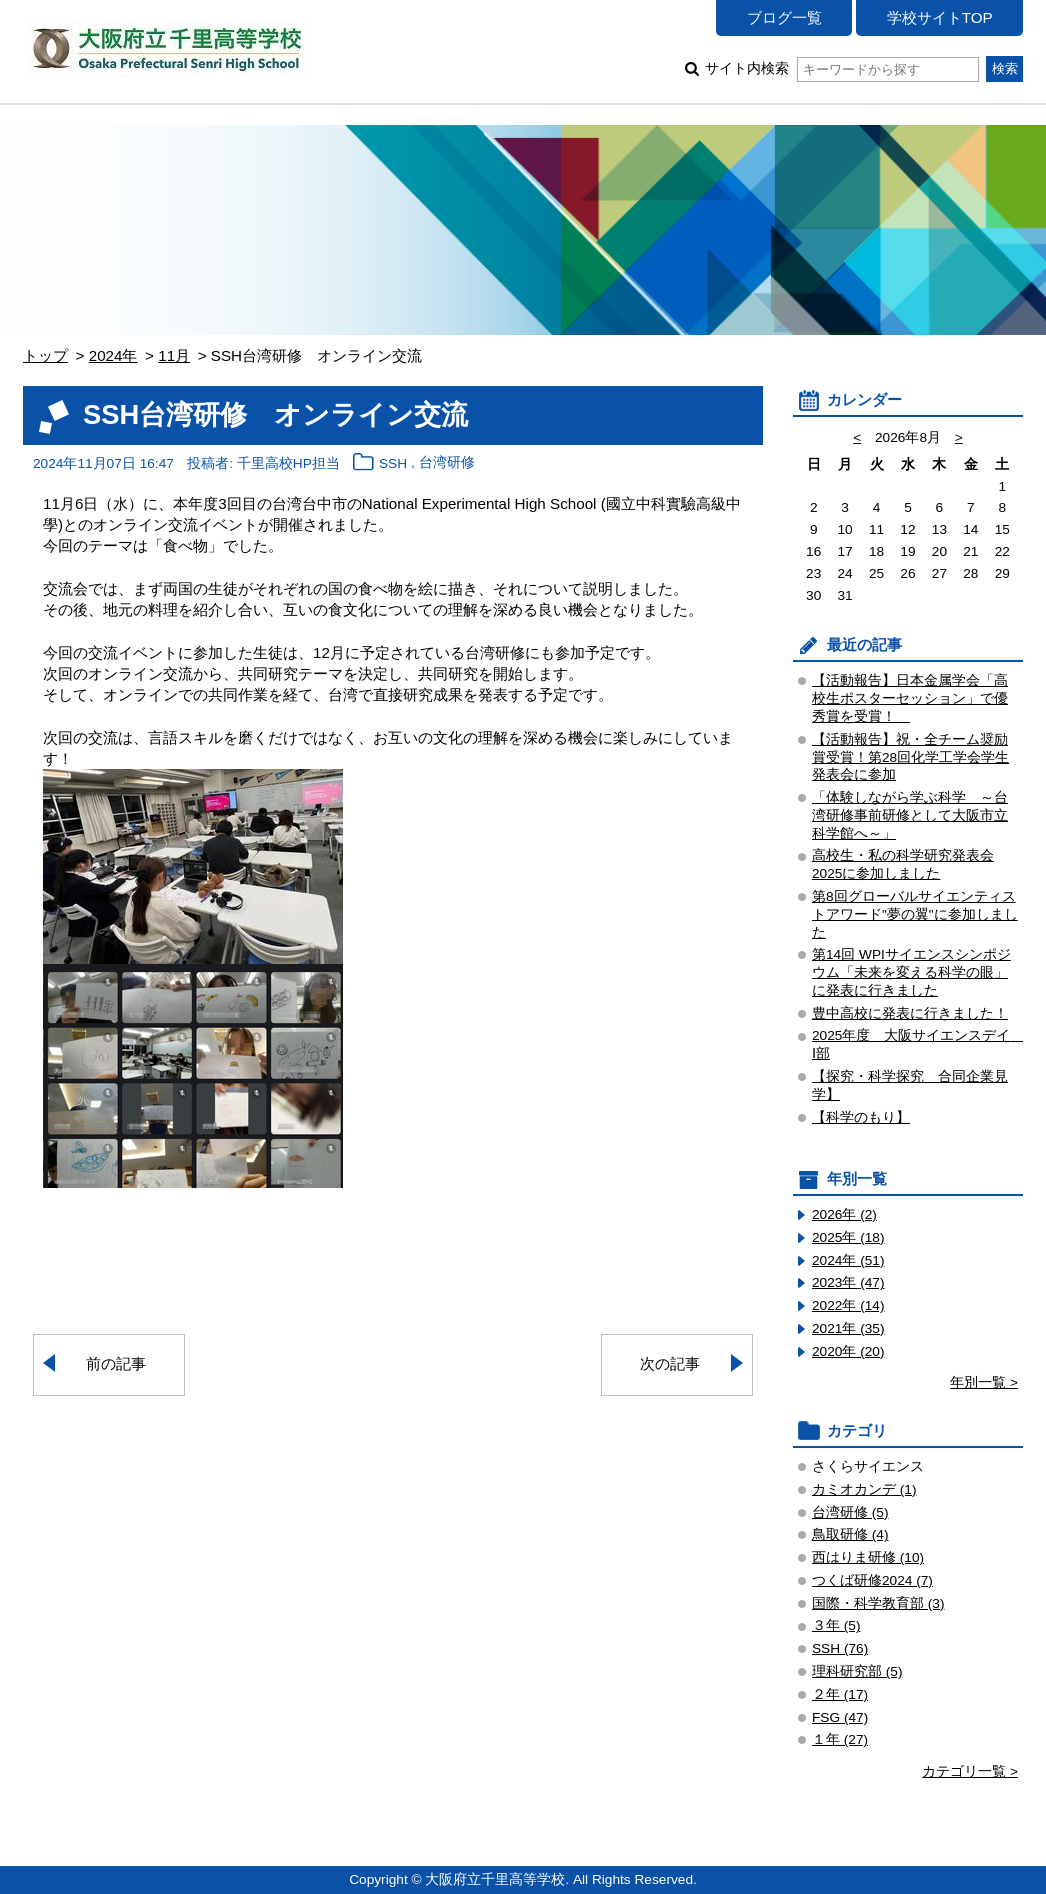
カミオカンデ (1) (864, 1489)
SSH (393, 463)
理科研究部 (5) (857, 1671)
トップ (45, 355)
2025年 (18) (848, 1237)
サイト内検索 (841, 68)
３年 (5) (836, 1625)
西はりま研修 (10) (868, 1557)
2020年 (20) (848, 1351)
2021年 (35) (848, 1328)
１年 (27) (840, 1739)
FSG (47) (840, 1717)
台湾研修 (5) (850, 1512)
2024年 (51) (848, 1260)
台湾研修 (447, 463)
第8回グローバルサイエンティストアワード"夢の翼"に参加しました (915, 914)
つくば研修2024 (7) (872, 1580)
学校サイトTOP (940, 17)
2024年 (113, 355)
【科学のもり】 (861, 1117)
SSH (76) (840, 1648)
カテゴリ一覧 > (970, 1771)
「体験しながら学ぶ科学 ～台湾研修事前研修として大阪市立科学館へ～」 (910, 815)
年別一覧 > (984, 1382)
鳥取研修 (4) (850, 1534)
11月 (174, 355)
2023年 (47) (848, 1282)
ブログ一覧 (784, 17)
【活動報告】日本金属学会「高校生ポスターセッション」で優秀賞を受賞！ (910, 698)
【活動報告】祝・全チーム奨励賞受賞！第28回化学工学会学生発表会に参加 (910, 757)
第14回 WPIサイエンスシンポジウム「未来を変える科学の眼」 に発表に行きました (911, 972)
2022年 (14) (848, 1305)
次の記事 (670, 1363)
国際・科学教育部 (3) (878, 1603)
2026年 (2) (844, 1214)
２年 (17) (840, 1694)
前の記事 (116, 1363)
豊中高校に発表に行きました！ (910, 1013)
